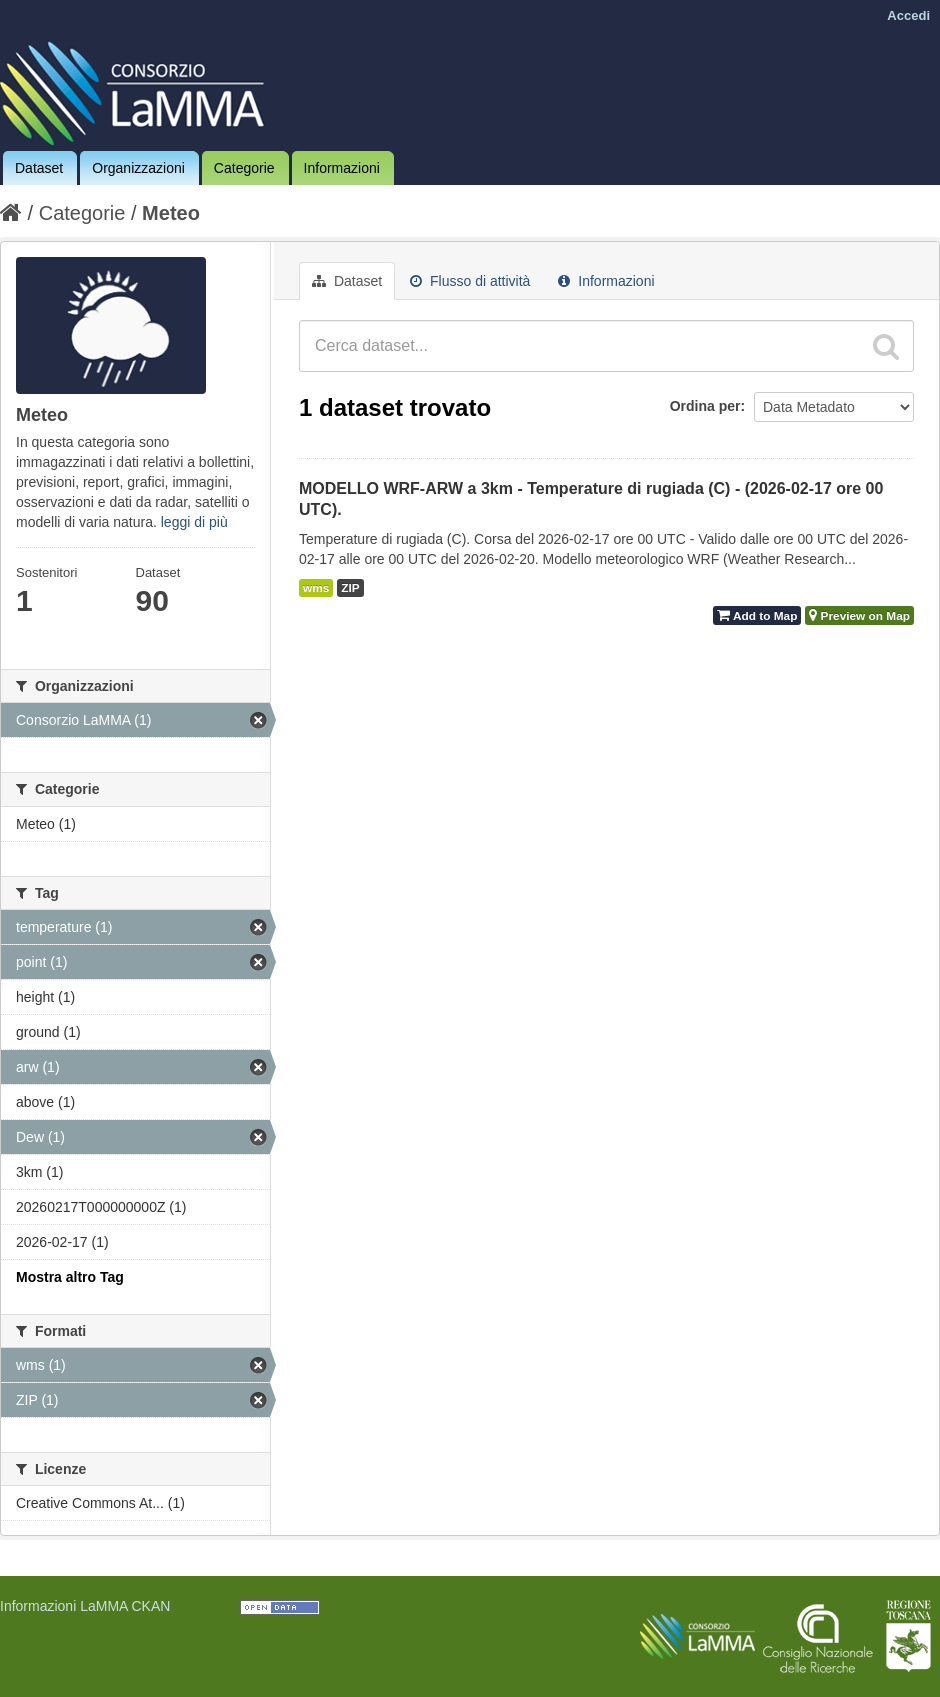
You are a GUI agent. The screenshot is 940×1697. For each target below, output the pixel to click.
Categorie (244, 168)
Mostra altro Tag (70, 1277)
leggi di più (194, 522)
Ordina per (705, 406)
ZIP (350, 588)
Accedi (908, 15)
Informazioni (342, 168)
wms (316, 588)
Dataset (39, 168)
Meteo (171, 213)
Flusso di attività (470, 281)
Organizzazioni (138, 168)
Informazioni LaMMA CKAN (85, 1606)
